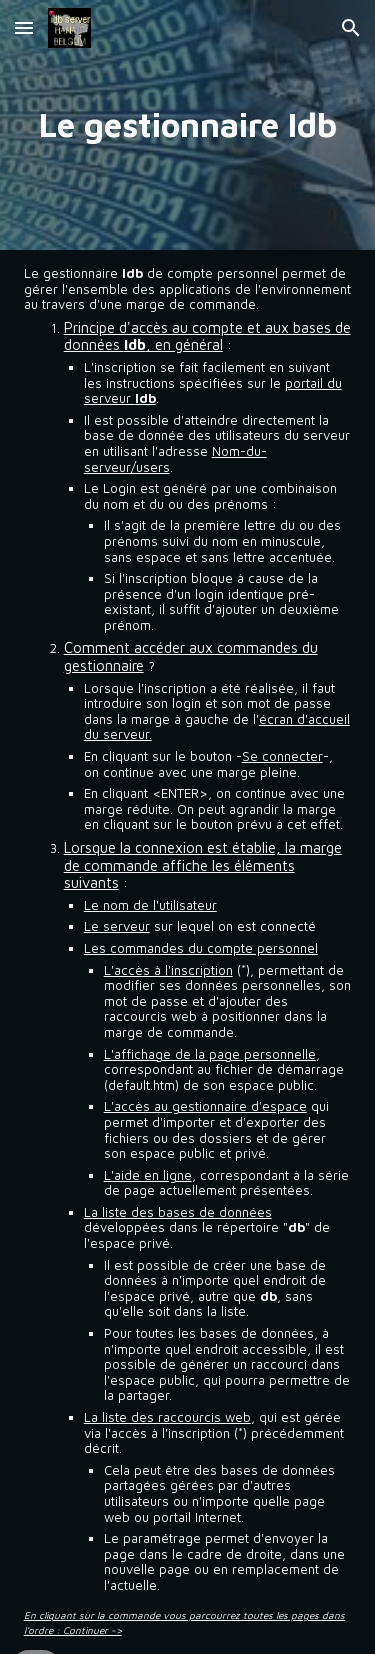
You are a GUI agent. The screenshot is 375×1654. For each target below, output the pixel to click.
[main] (188, 125)
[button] (24, 27)
